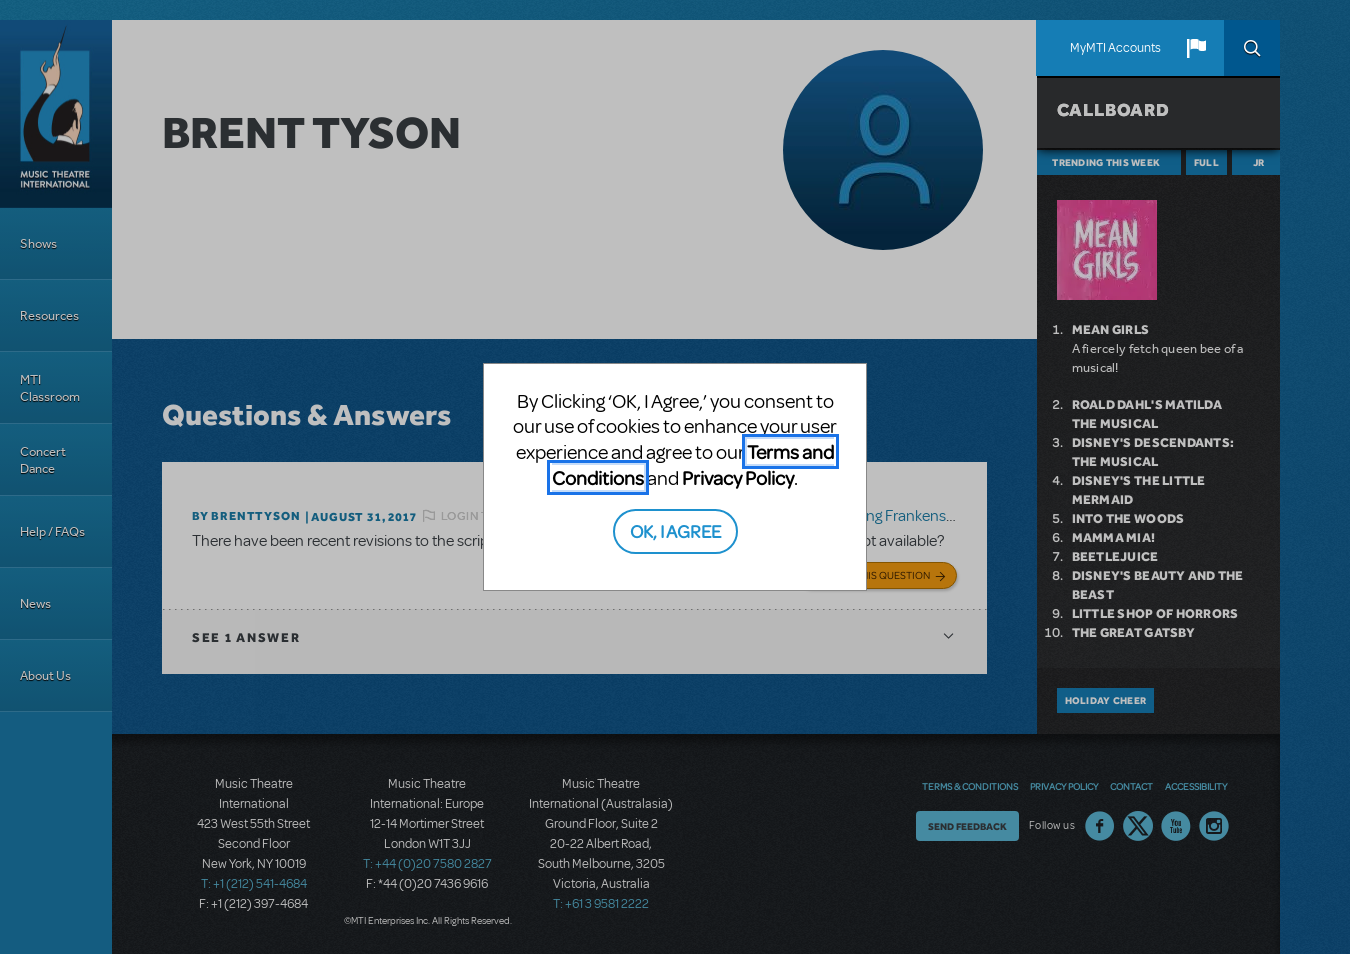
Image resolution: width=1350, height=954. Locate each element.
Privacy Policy (738, 477)
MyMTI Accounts (1115, 48)
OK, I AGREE (675, 530)
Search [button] (1252, 48)
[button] (1196, 48)
